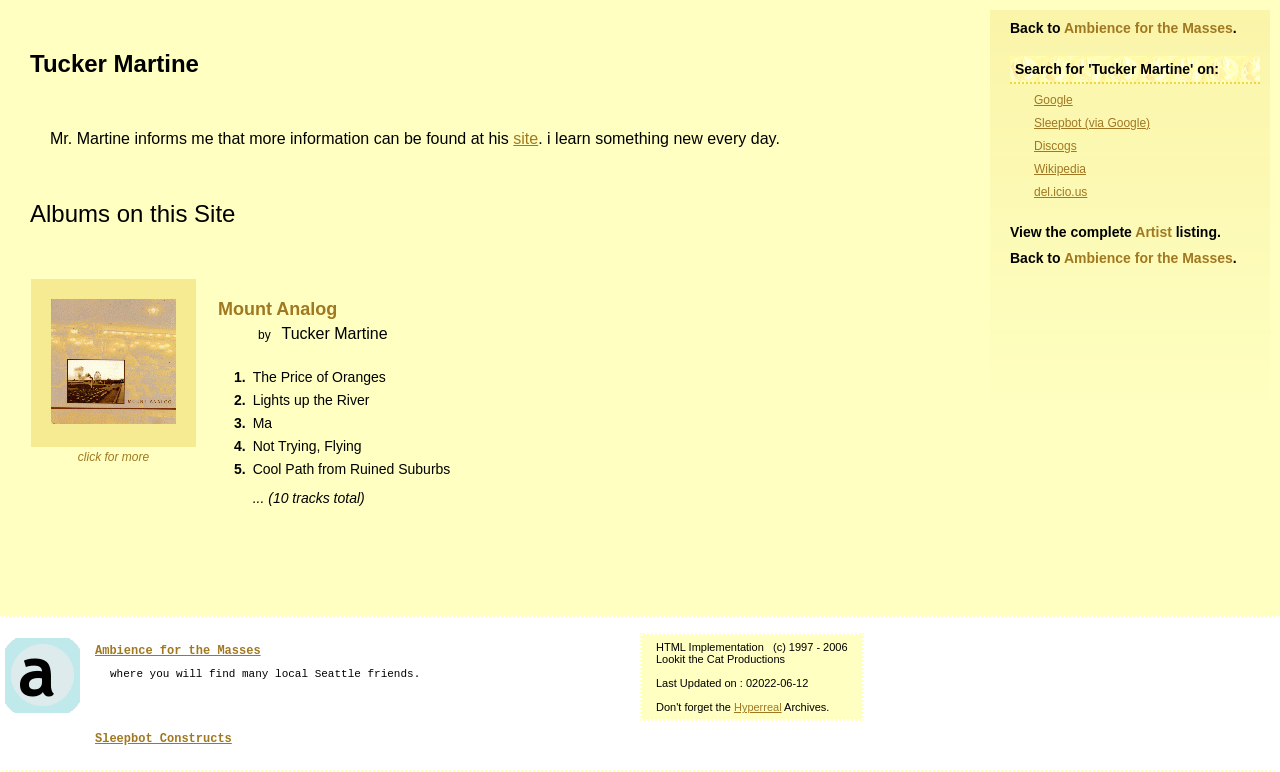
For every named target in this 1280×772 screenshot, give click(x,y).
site (525, 138)
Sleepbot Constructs (163, 739)
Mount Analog (277, 309)
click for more (113, 457)
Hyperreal (758, 707)
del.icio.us (1060, 192)
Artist (1153, 232)
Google (1053, 100)
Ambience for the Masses (1148, 28)
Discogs (1055, 146)
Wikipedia (1060, 169)
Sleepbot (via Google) (1092, 123)
